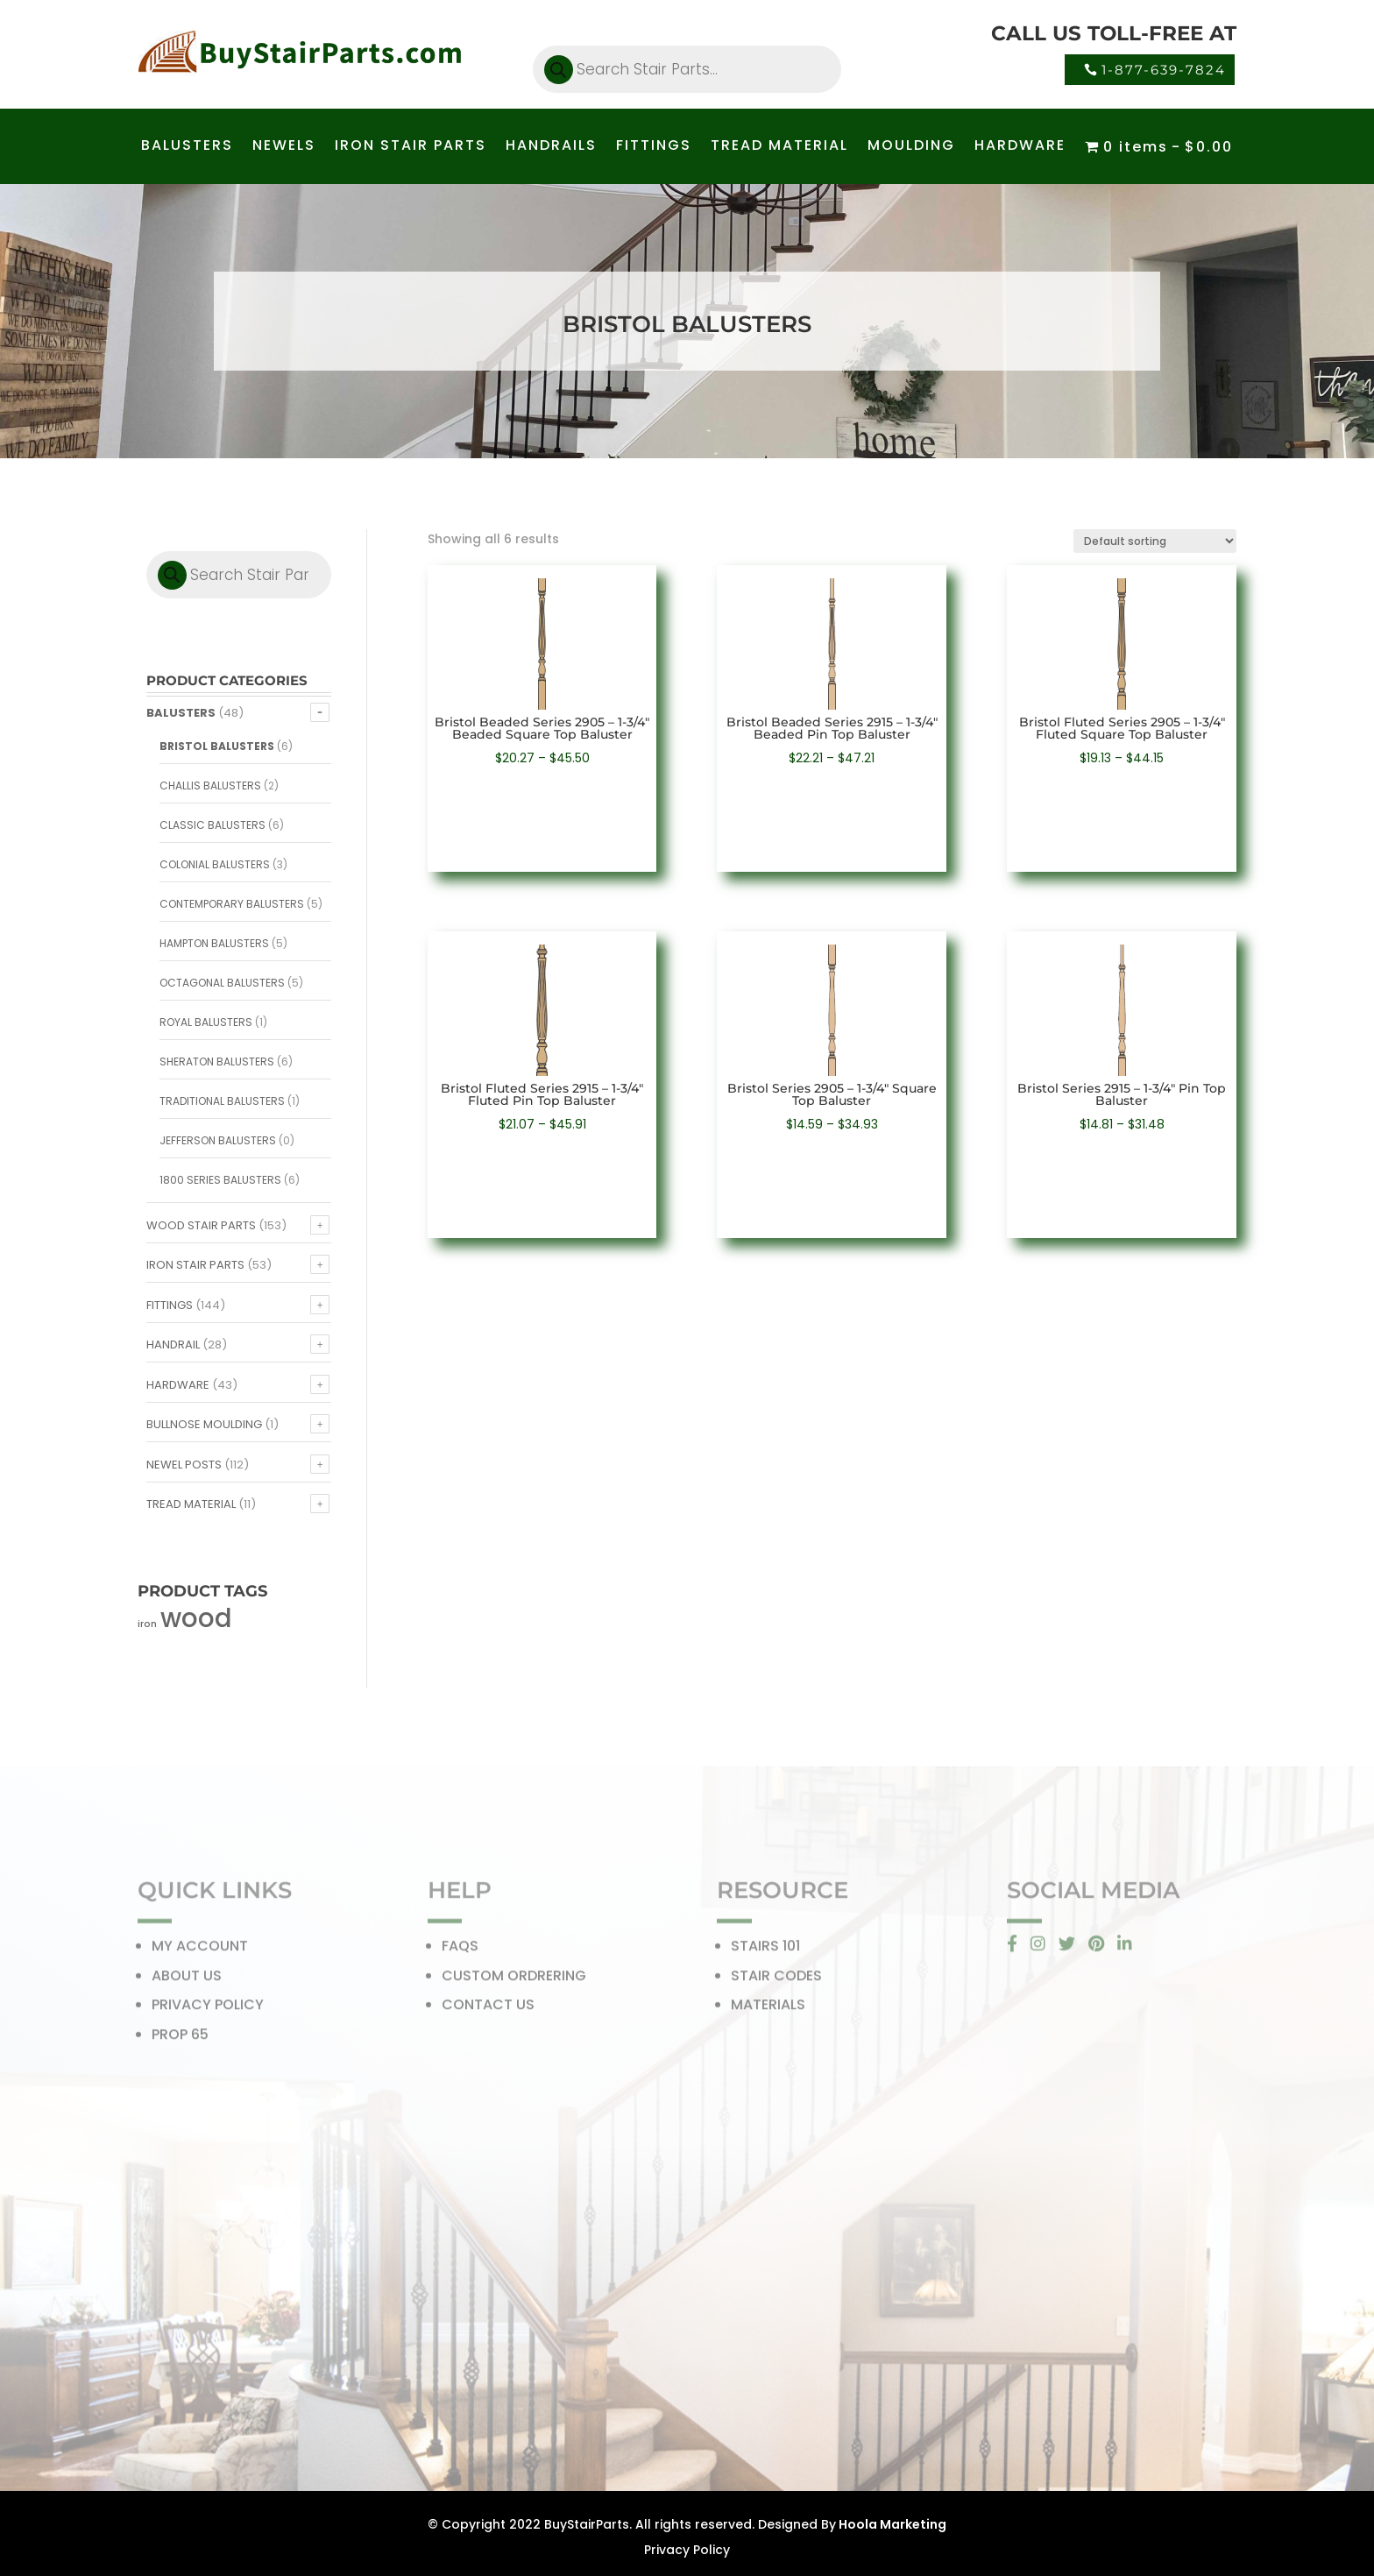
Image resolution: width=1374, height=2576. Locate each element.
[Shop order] (1154, 541)
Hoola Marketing (891, 2524)
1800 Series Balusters (220, 1179)
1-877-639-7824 (1163, 69)
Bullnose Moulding (204, 1424)
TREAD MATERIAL (779, 147)
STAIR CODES (776, 1981)
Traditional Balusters (222, 1100)
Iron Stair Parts (195, 1264)
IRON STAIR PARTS (410, 147)
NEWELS (283, 147)
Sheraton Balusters (216, 1061)
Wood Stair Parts (201, 1225)
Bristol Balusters (216, 746)
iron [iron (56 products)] (147, 1624)
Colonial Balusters (214, 864)
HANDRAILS (551, 147)
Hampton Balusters (214, 943)
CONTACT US (488, 2010)
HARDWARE (1020, 147)
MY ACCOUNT (200, 1952)
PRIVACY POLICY (208, 2010)
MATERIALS (768, 2010)
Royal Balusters (205, 1022)
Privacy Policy (687, 2549)
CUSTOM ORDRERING (514, 1981)
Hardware (177, 1384)
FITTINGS (653, 147)
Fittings (169, 1305)
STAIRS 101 (765, 1952)
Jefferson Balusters (217, 1140)
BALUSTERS (187, 147)
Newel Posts (184, 1464)
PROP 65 (180, 2039)
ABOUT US (187, 1981)
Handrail (173, 1344)
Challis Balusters (210, 785)
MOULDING (911, 147)
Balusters (181, 712)
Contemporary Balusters (231, 903)
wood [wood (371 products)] (196, 1618)
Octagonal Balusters (222, 982)
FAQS (460, 1952)
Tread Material (191, 1504)
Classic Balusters (212, 824)
